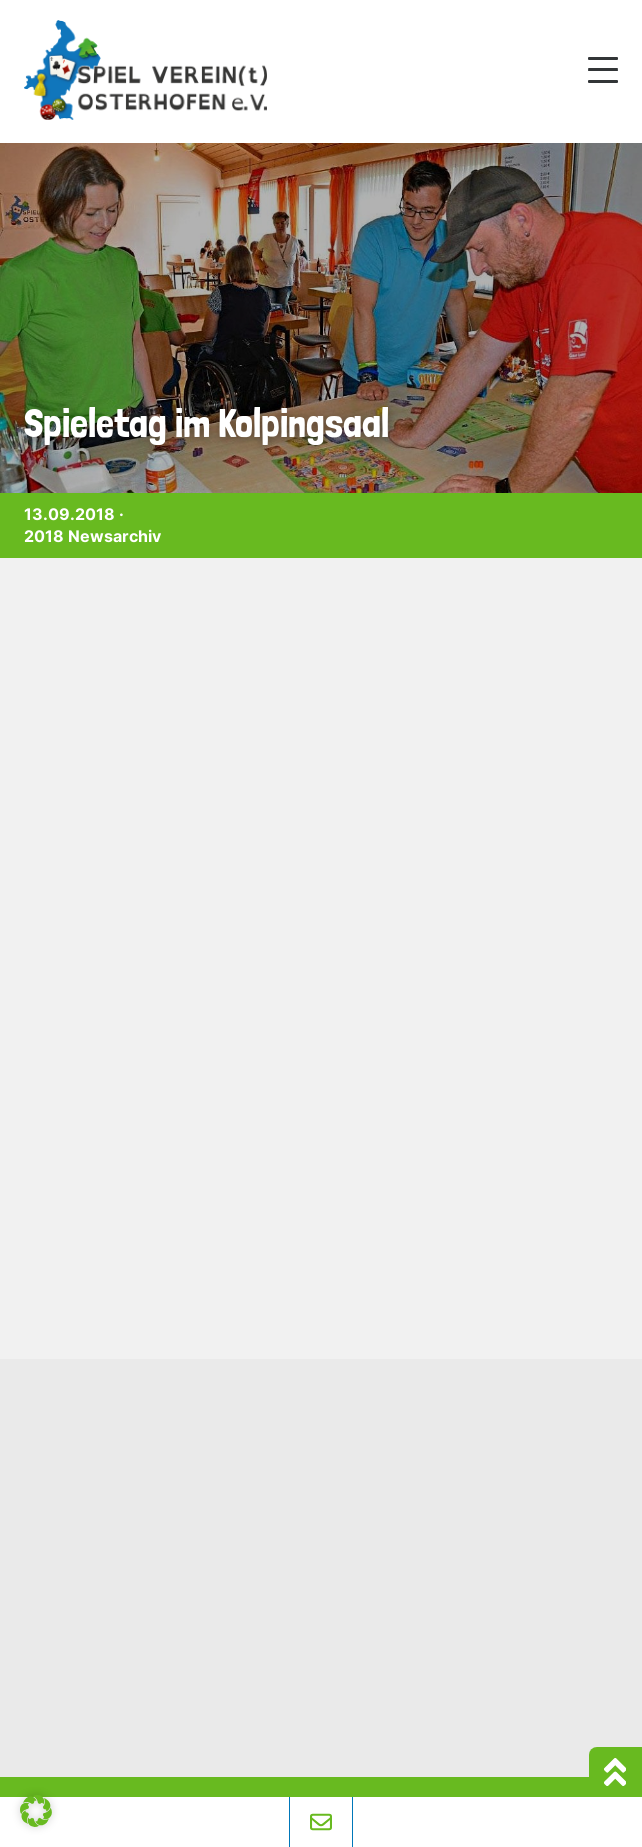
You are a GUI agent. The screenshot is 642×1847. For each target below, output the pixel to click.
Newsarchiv (114, 536)
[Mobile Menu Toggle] (603, 70)
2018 (44, 536)
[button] (36, 1811)
